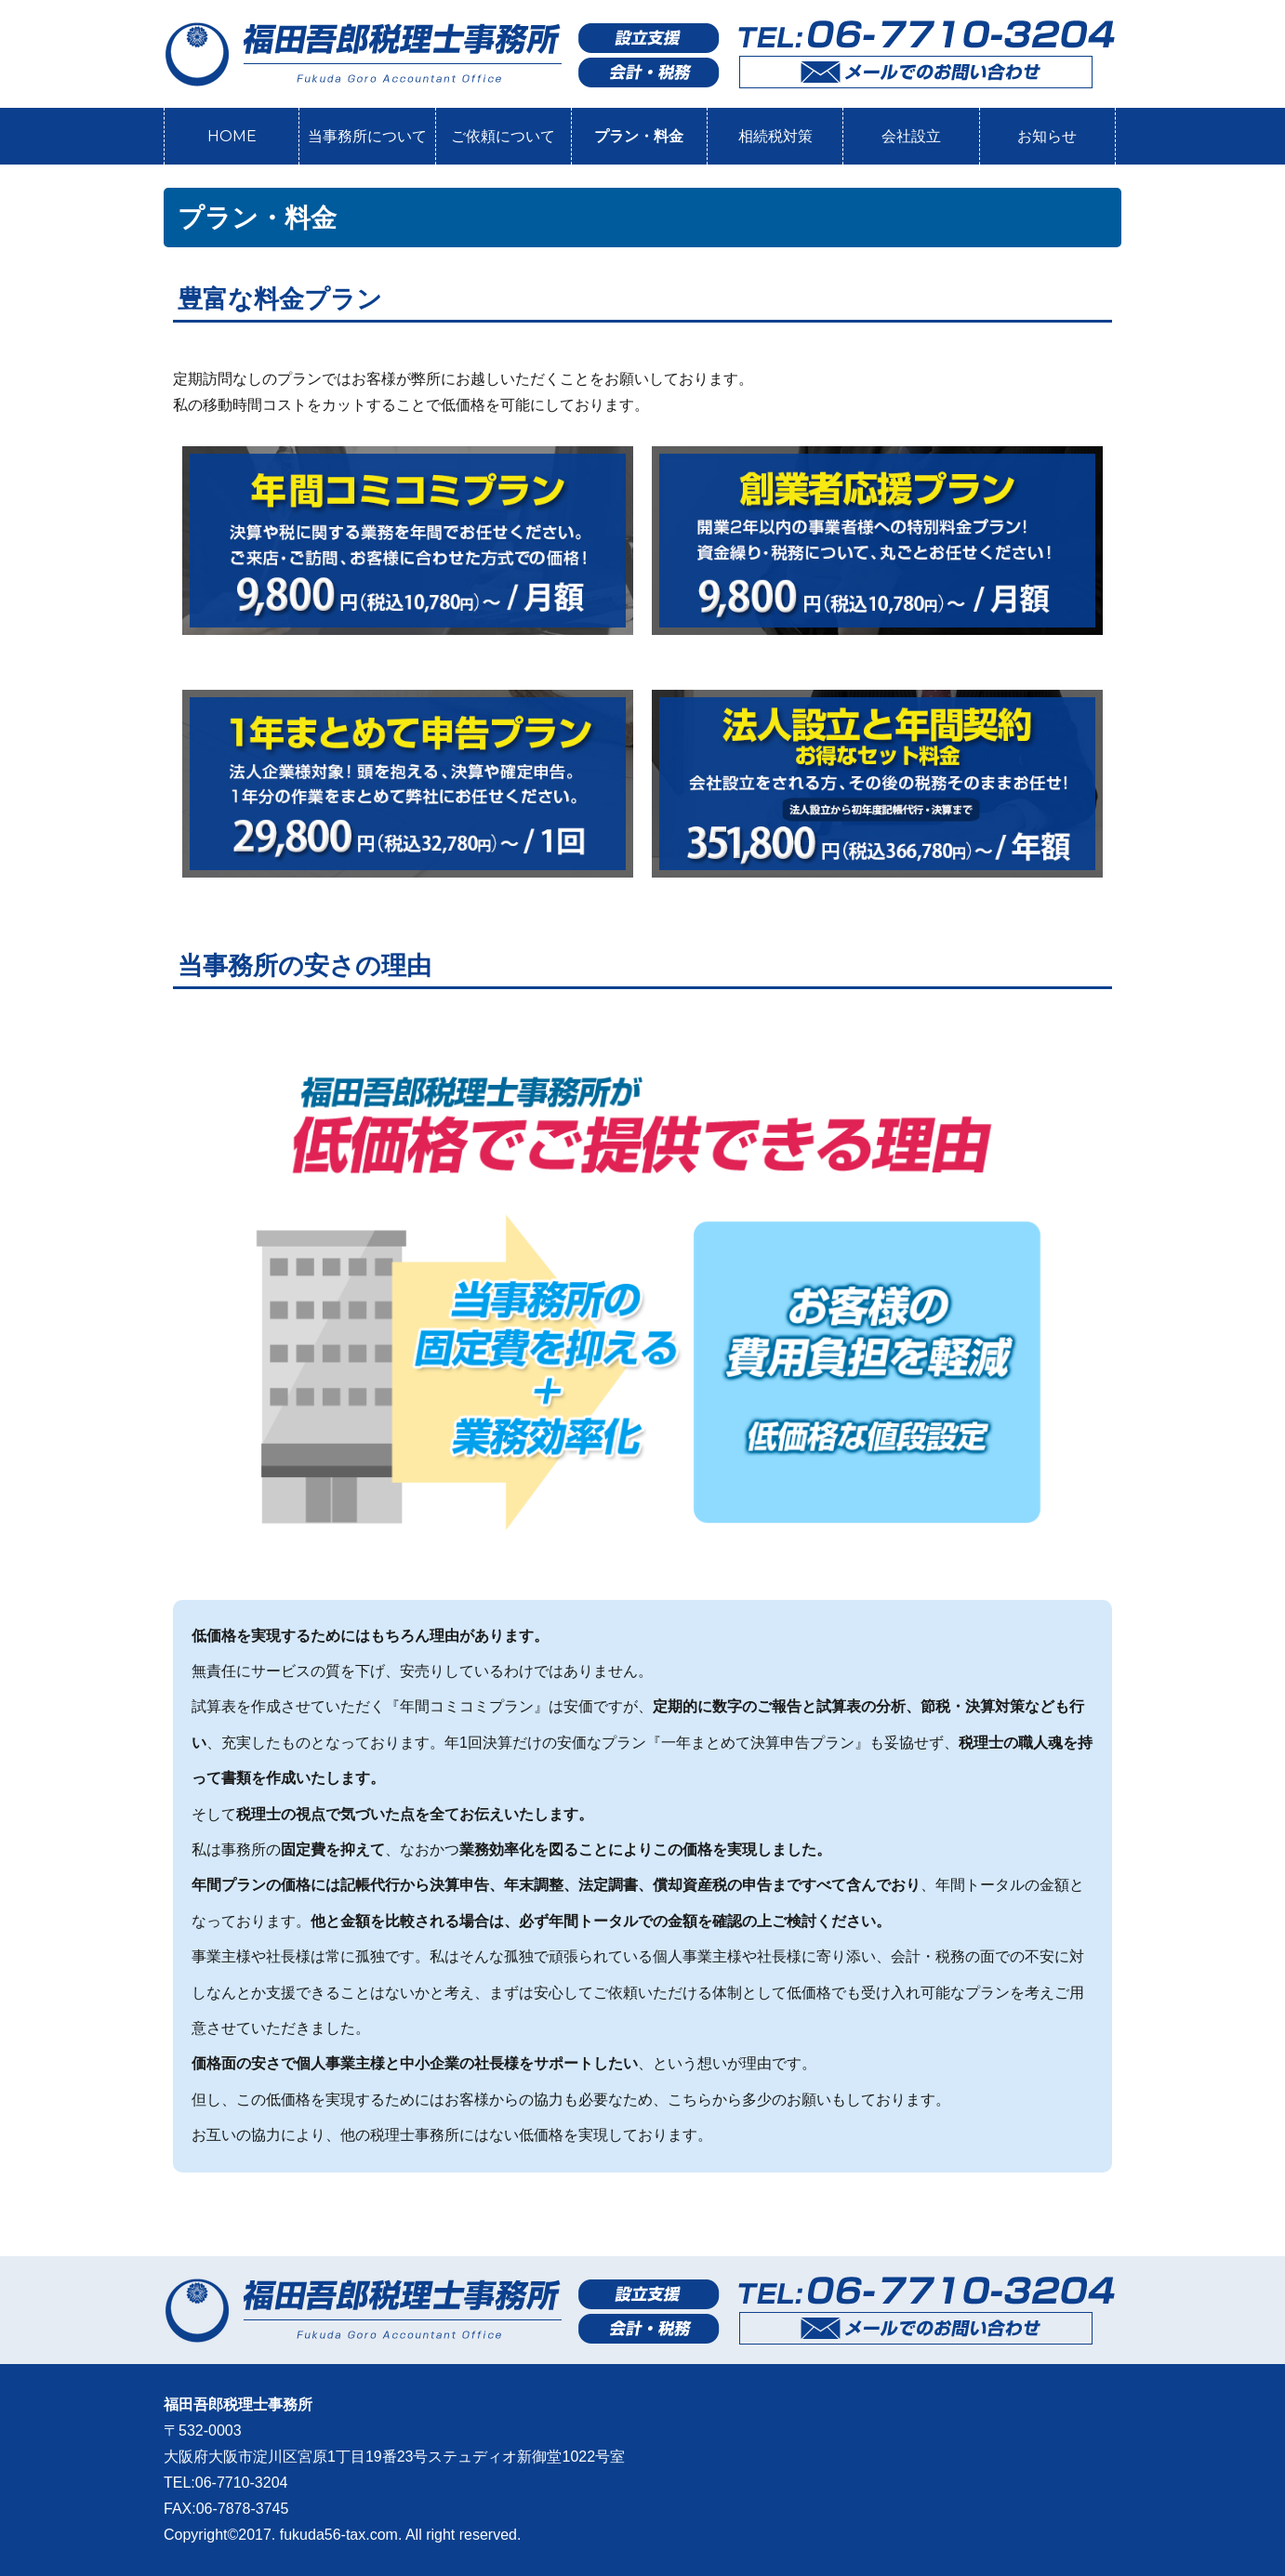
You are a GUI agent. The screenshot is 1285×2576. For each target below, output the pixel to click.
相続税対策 (775, 136)
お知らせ (1047, 136)
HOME (232, 136)
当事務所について (367, 136)
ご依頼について (503, 136)
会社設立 (911, 136)
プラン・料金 (638, 136)
